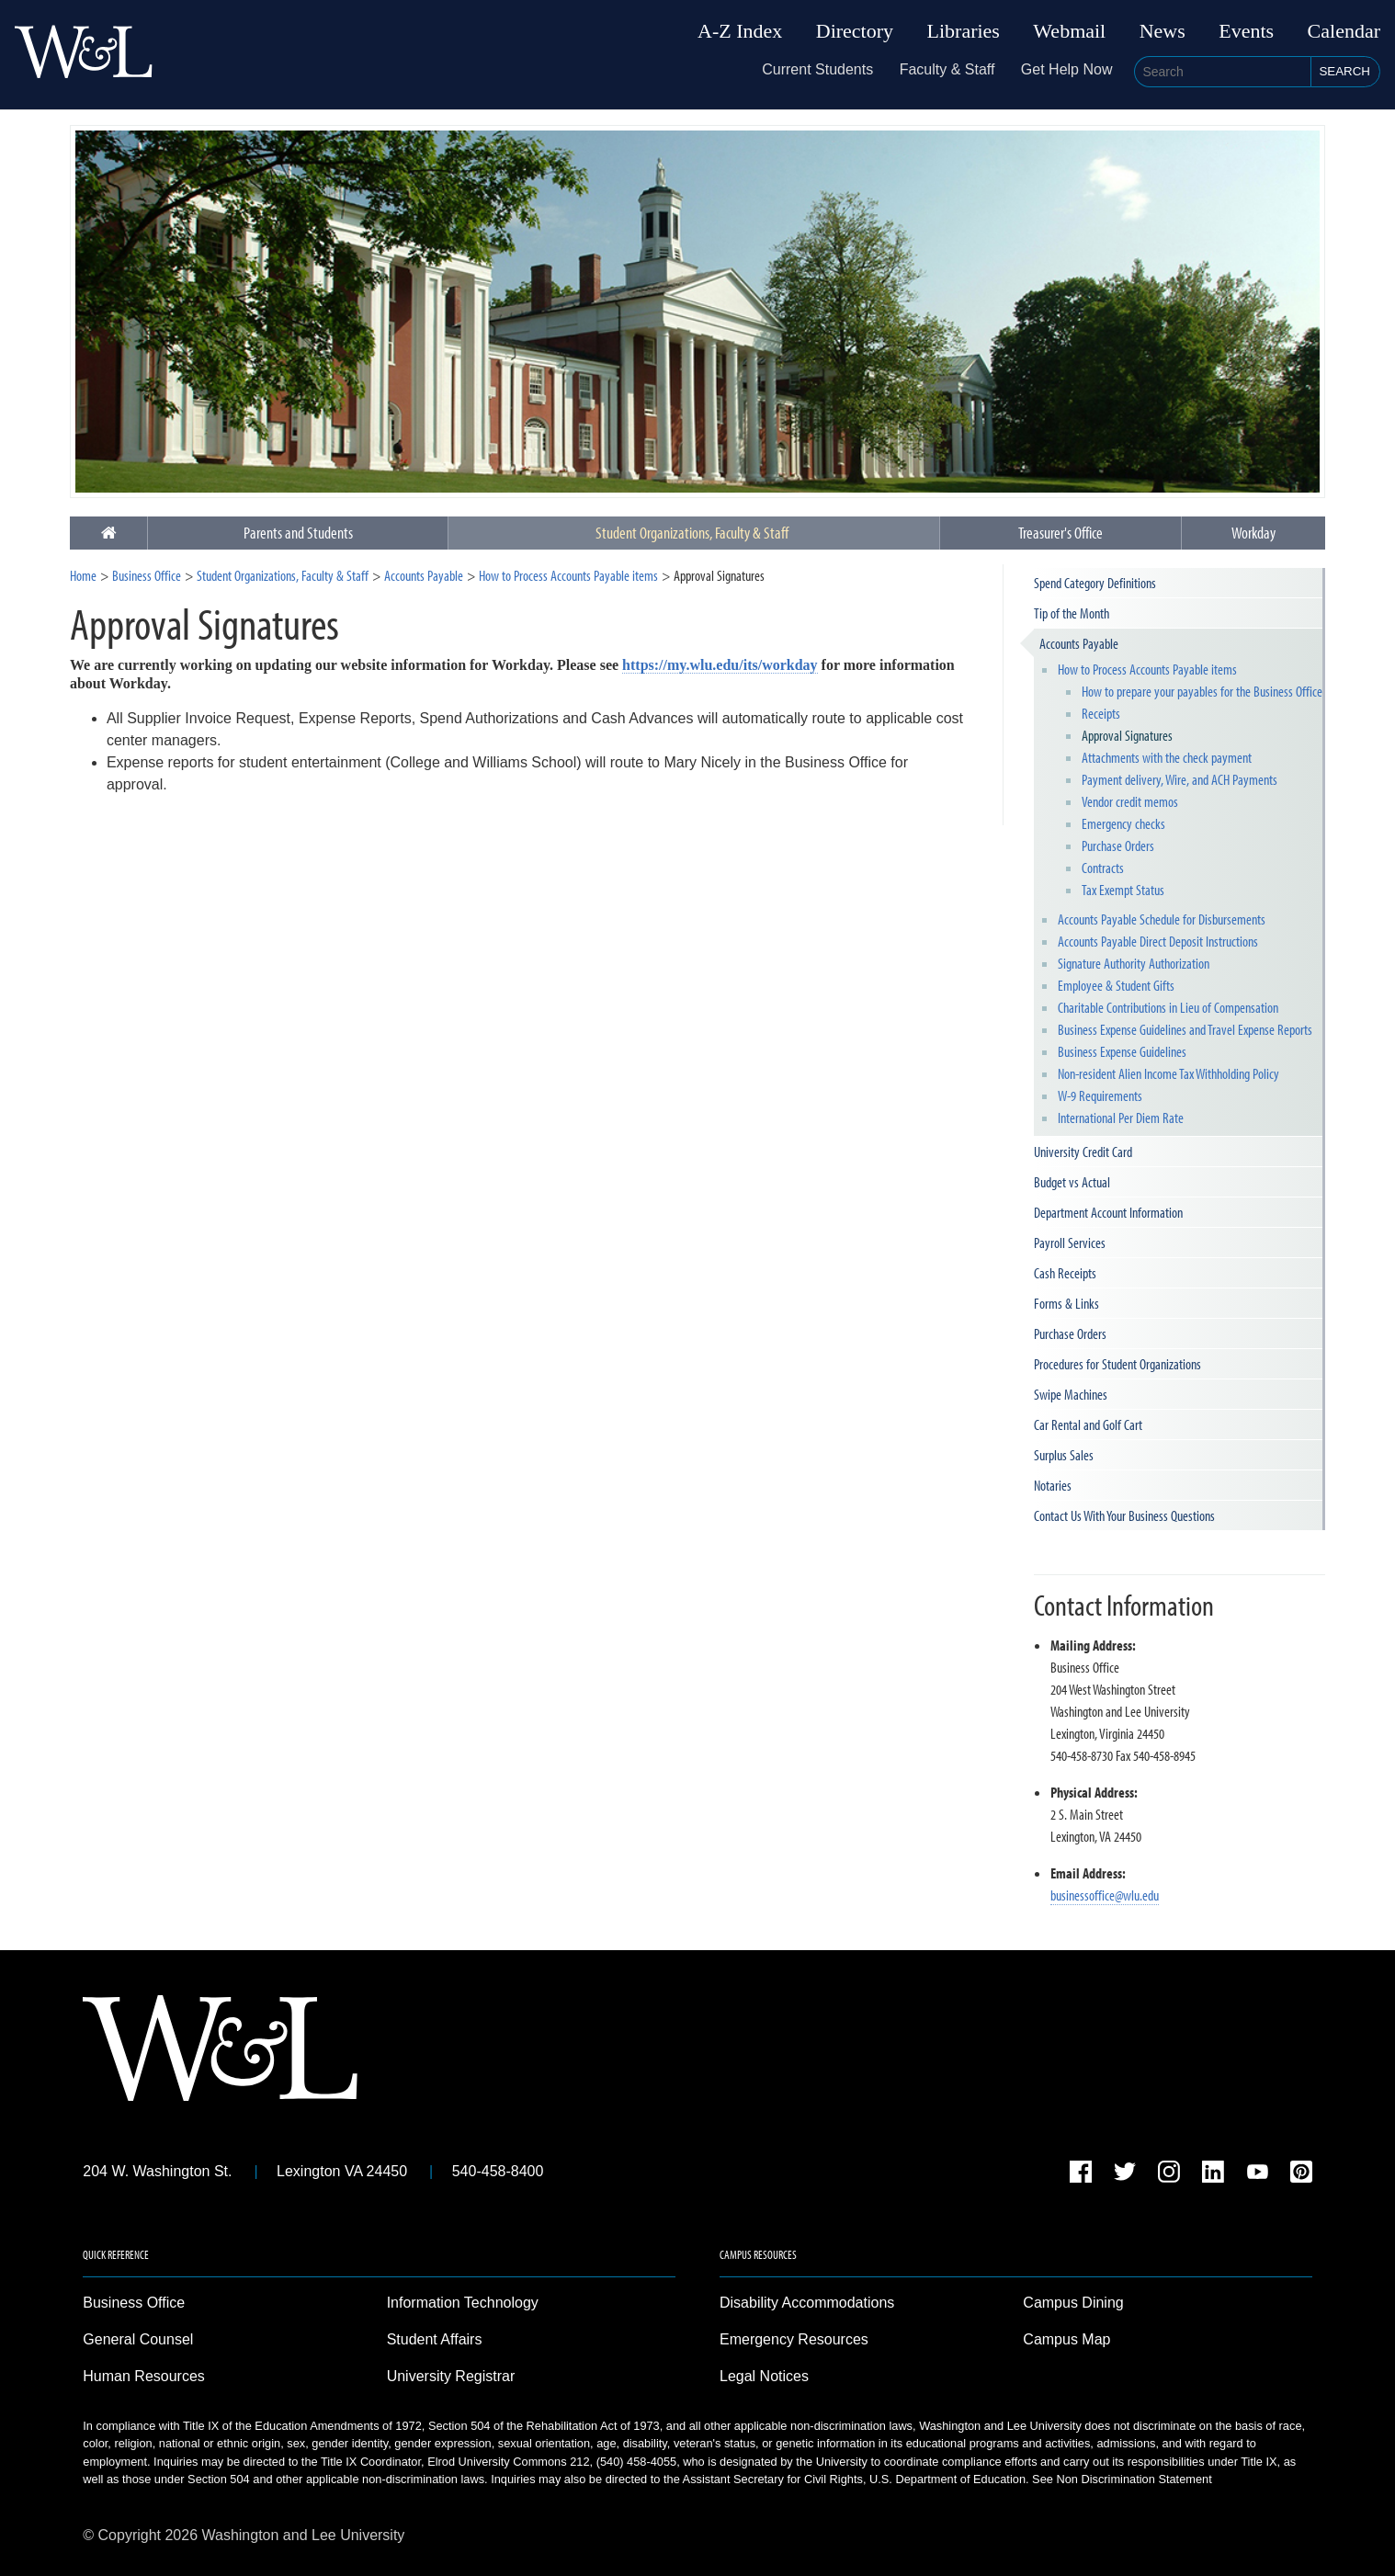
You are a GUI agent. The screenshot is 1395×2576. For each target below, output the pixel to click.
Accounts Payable (423, 575)
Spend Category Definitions (1095, 582)
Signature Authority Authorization (1133, 963)
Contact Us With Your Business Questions (1124, 1515)
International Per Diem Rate (1121, 1117)
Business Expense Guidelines (1122, 1051)
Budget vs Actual (1072, 1182)
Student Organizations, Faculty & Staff (691, 532)
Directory (854, 31)
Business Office (146, 575)
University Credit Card (1083, 1151)
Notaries (1053, 1485)
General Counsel (138, 2339)
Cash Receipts (1065, 1273)
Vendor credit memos (1130, 801)
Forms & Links (1066, 1303)
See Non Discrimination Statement (1122, 2479)
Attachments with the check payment (1167, 757)
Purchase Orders (1118, 845)
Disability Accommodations (807, 2302)
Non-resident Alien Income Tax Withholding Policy (1168, 1073)
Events (1246, 31)
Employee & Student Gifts (1116, 985)
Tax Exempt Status (1123, 889)
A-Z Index (740, 31)
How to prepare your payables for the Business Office (1202, 691)
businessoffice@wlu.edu (1104, 1895)
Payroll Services (1070, 1242)
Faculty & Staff (947, 69)
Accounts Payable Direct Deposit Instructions (1158, 941)
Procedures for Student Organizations (1117, 1364)
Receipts (1101, 713)
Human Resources (144, 2376)
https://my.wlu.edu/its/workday (719, 665)
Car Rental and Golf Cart (1088, 1424)
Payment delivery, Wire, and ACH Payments (1179, 779)
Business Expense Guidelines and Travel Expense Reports (1185, 1029)
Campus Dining (1073, 2302)
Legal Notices (764, 2376)
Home (83, 575)
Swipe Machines (1070, 1394)
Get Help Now (1067, 69)
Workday (1253, 532)
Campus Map (1066, 2339)
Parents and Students (298, 532)
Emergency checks (1123, 823)
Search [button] (1344, 71)
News (1162, 31)
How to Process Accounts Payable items (568, 575)
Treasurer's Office (1060, 532)
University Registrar (451, 2376)
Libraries (963, 31)
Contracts (1103, 867)
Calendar (1344, 31)
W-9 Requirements (1100, 1095)
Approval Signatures (1127, 735)
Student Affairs (434, 2339)
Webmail (1069, 31)
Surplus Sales (1064, 1455)
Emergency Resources (794, 2339)
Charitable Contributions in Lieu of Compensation (1168, 1007)
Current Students (817, 69)
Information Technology (463, 2302)
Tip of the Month (1071, 613)
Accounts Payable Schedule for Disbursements (1161, 919)
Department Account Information (1108, 1212)
